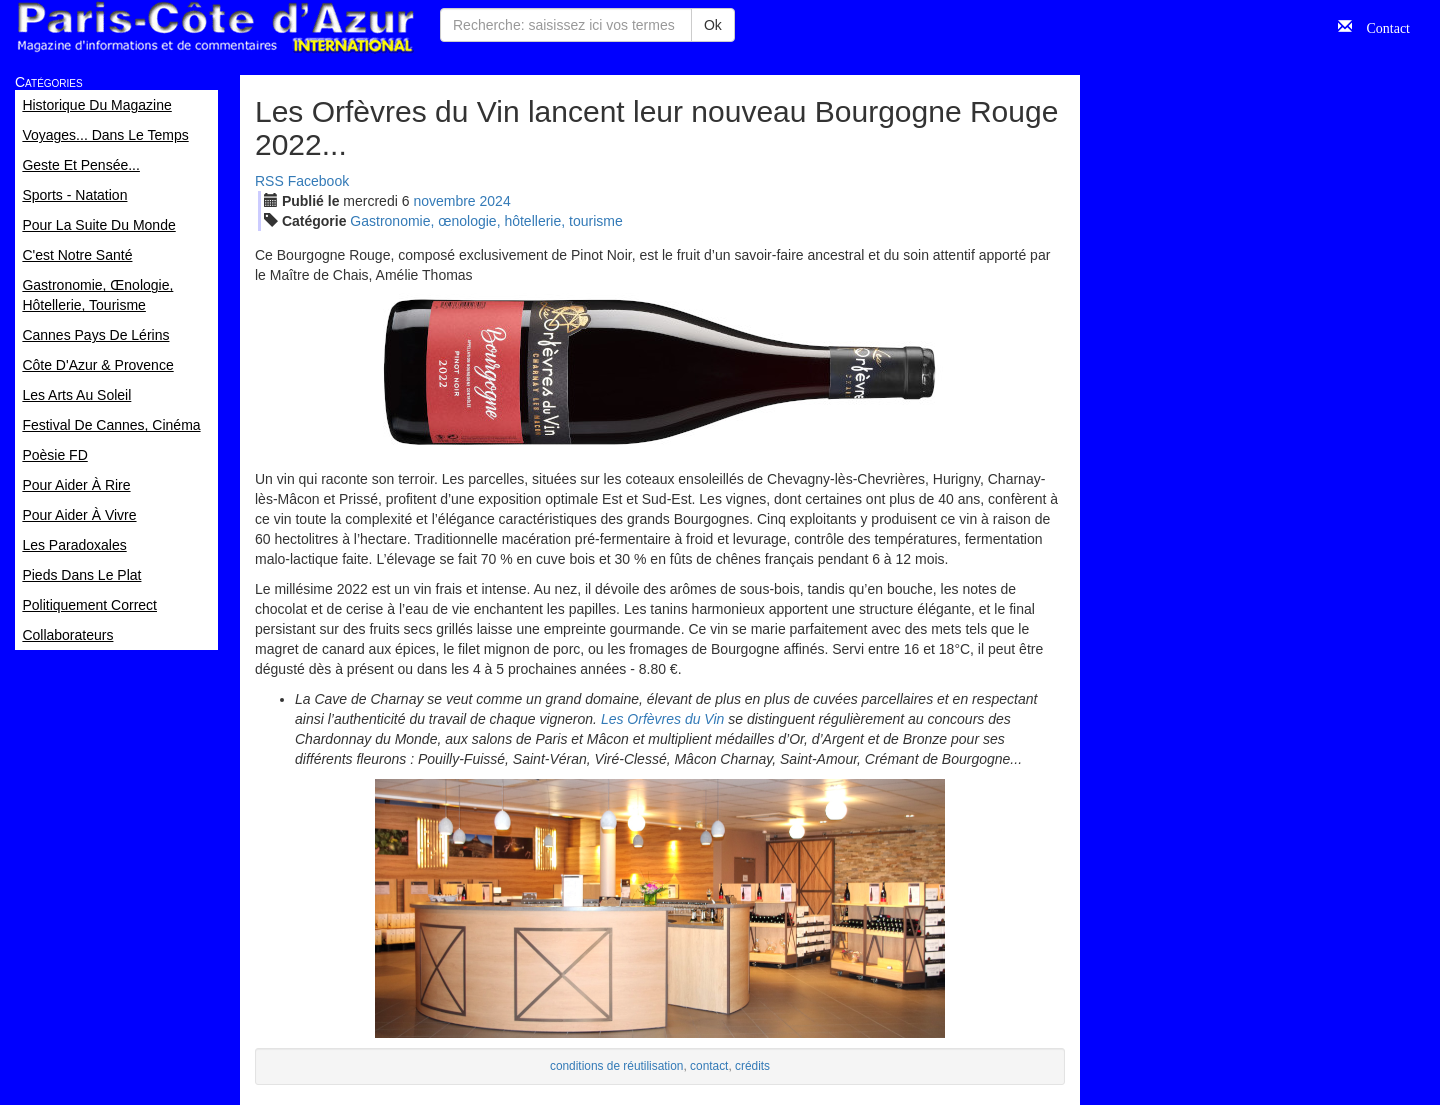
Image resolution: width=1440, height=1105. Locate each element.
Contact (1381, 26)
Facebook (318, 181)
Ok (713, 25)
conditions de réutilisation (617, 1066)
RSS (269, 181)
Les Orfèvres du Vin (662, 719)
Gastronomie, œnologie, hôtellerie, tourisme (486, 221)
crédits (752, 1066)
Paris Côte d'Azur (215, 27)
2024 (495, 201)
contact (709, 1066)
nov (444, 201)
